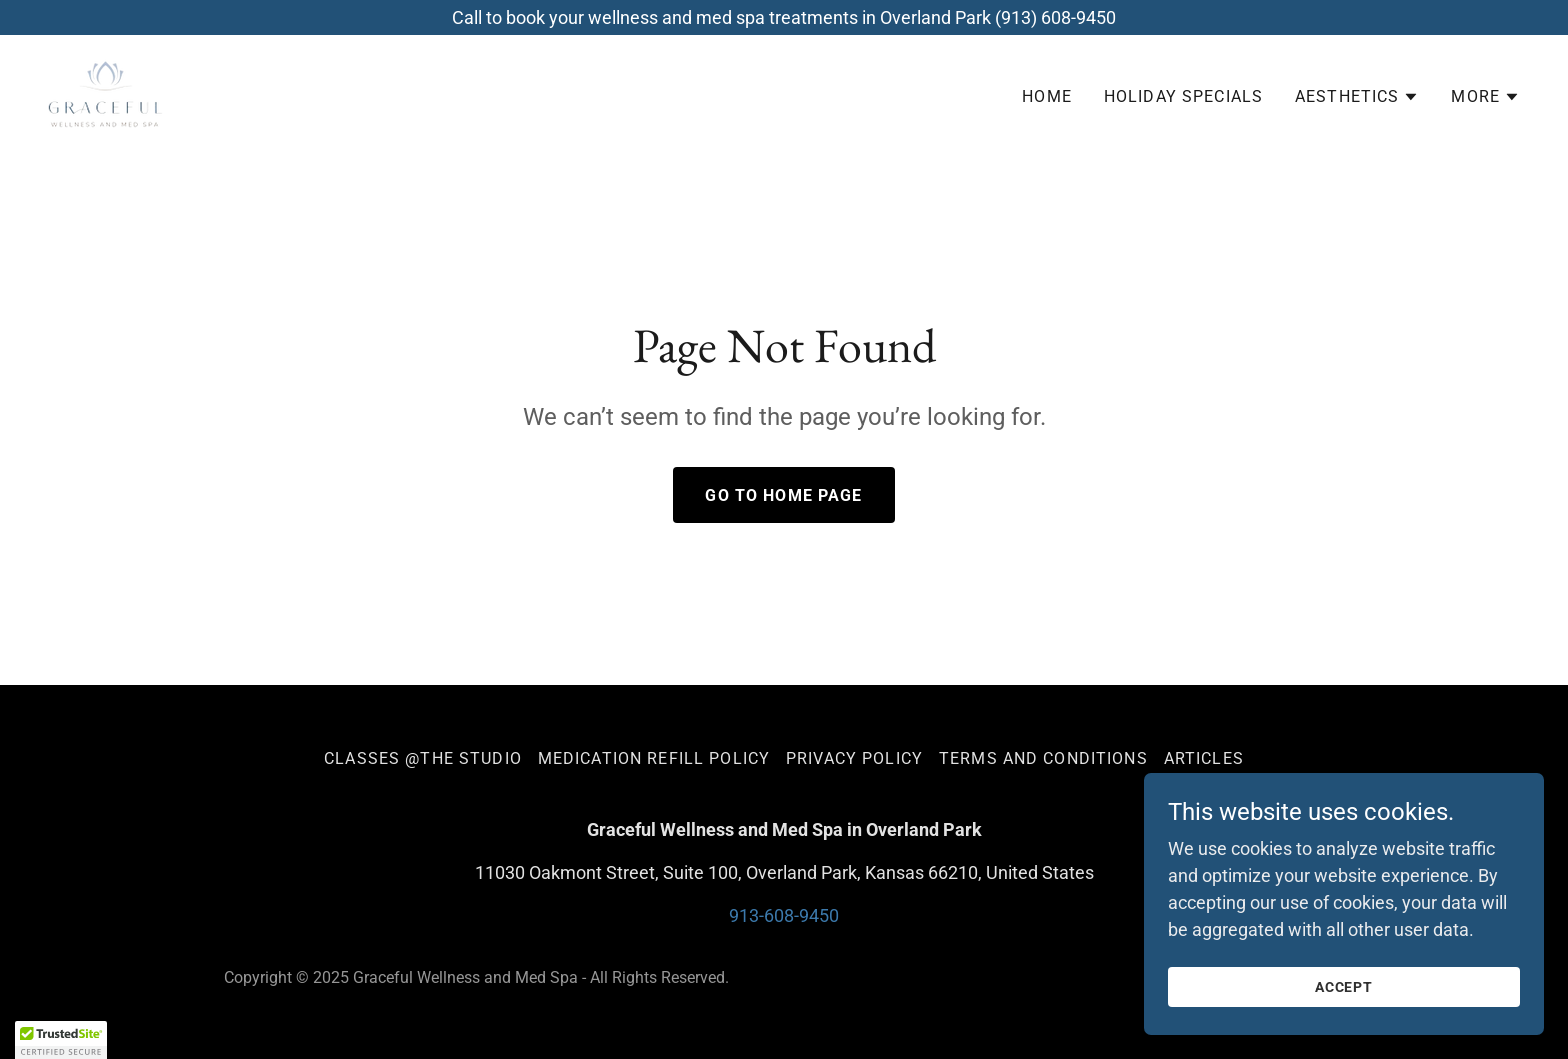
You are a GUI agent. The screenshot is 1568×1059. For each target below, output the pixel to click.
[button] (1357, 97)
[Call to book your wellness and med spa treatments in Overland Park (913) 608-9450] (784, 17)
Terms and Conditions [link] (1043, 758)
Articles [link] (1204, 758)
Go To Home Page (783, 495)
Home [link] (1047, 96)
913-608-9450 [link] (784, 915)
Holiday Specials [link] (1183, 96)
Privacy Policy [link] (854, 758)
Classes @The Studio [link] (423, 758)
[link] (105, 92)
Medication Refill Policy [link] (654, 758)
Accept (1344, 987)
